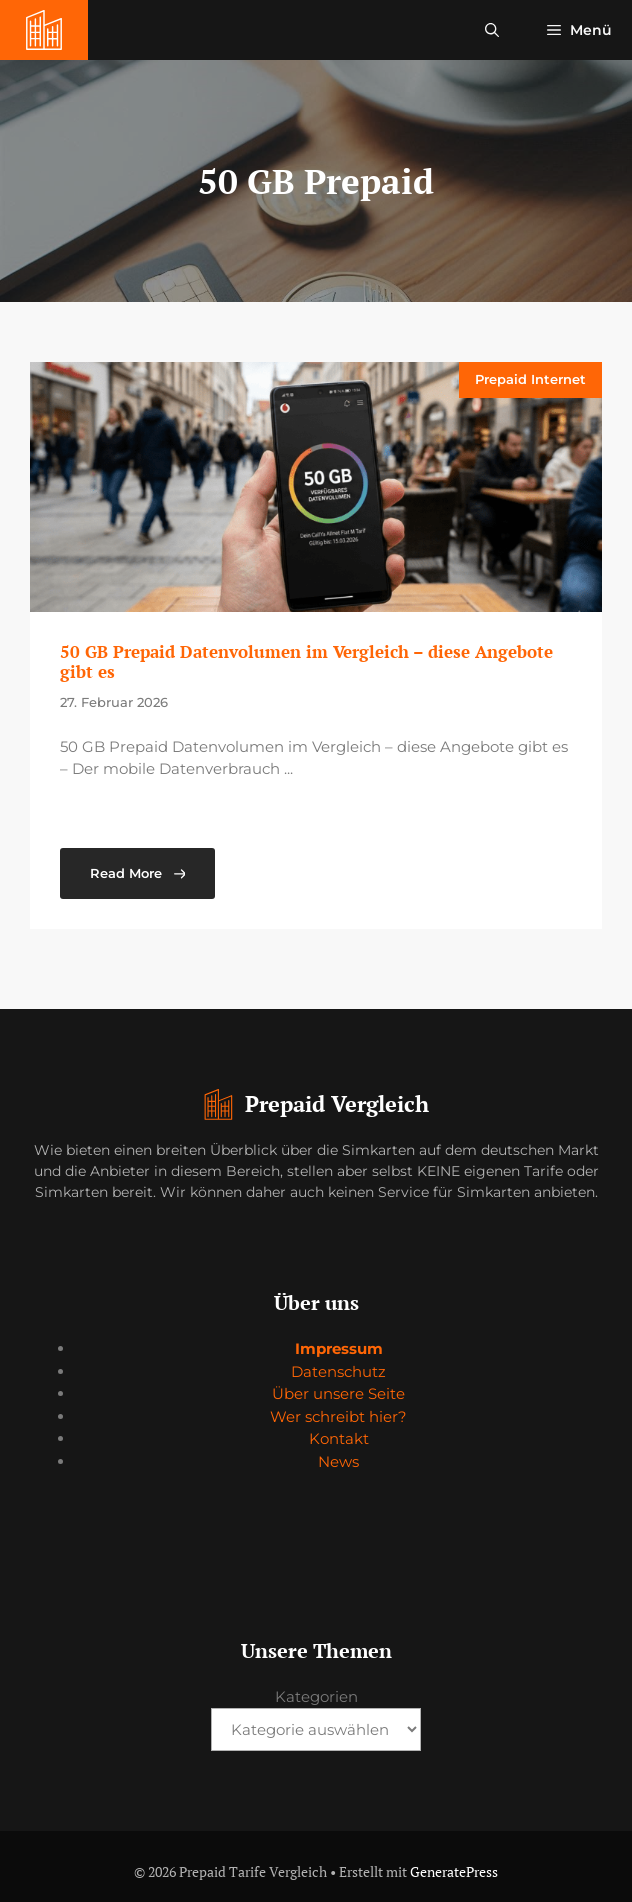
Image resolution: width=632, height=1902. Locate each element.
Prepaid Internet (530, 379)
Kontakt (339, 1438)
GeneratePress (454, 1871)
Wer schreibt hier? (338, 1416)
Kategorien (316, 1696)
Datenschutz (338, 1371)
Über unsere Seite (338, 1393)
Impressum (339, 1348)
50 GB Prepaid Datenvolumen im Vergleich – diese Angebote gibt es (306, 661)
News (338, 1461)
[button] (492, 30)
